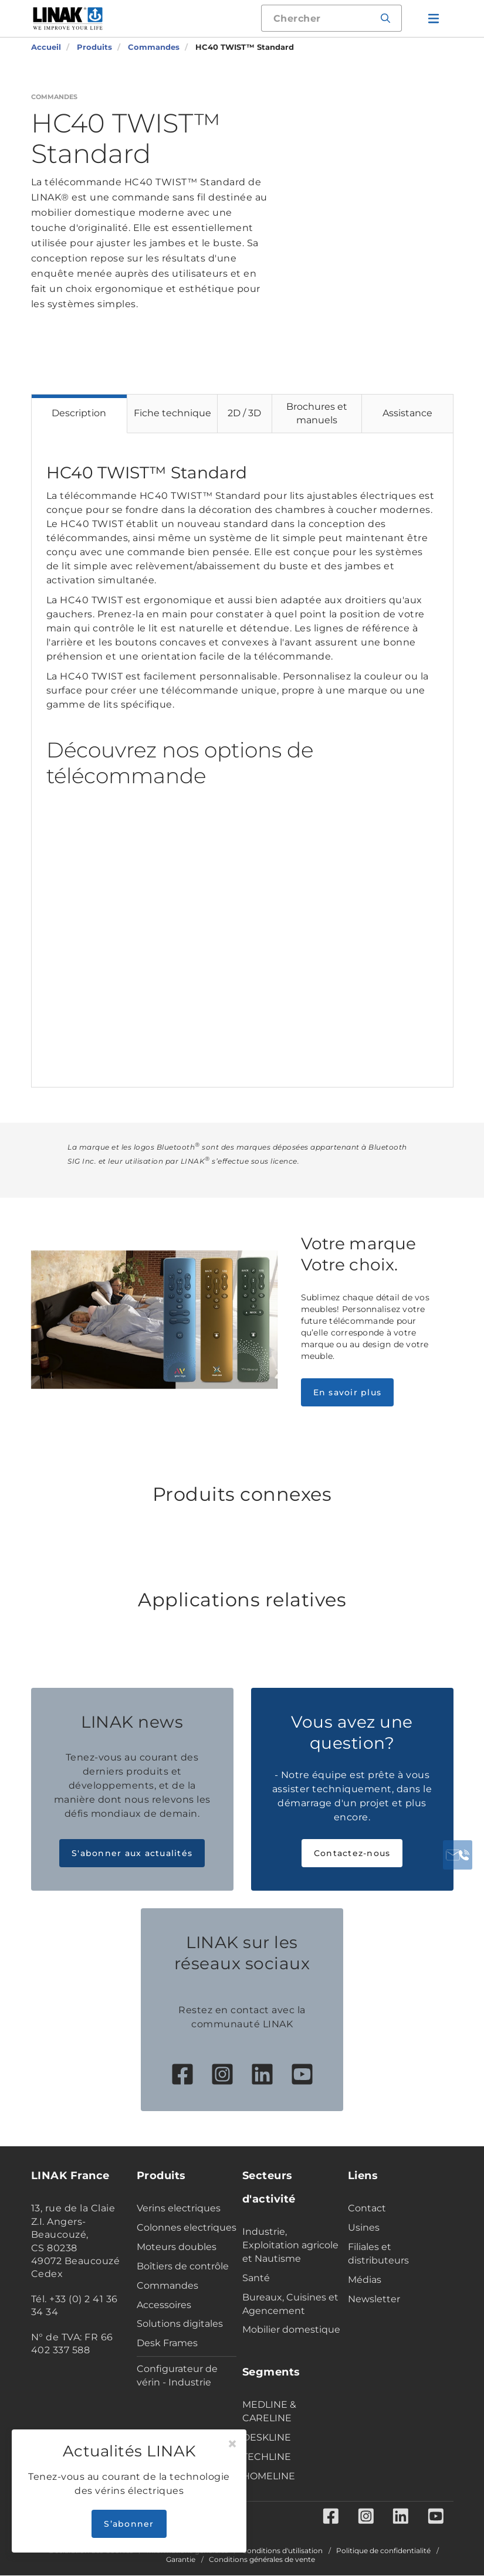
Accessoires (164, 2304)
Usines (364, 2227)
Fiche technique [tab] (172, 413)
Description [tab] (79, 413)
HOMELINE (268, 2476)
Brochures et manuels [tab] (316, 413)
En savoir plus (347, 1392)
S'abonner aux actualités (132, 1853)
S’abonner (129, 2524)
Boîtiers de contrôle (183, 2266)
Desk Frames (167, 2343)
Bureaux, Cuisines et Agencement (290, 2304)
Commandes (167, 2285)
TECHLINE (266, 2456)
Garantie (180, 2560)
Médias (364, 2279)
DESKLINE (266, 2437)
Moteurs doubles (176, 2246)
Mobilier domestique (291, 2329)
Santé (256, 2277)
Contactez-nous (352, 1853)
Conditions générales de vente (262, 2560)
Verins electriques (179, 2208)
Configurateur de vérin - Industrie (177, 2375)
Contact (367, 2208)
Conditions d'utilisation (282, 2551)
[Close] (232, 2444)
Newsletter (374, 2299)
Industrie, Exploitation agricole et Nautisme (290, 2245)
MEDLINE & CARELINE (269, 2411)
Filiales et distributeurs (378, 2253)
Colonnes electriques (186, 2227)
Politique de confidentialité (383, 2551)
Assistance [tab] (407, 413)
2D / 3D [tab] (244, 413)
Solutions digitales (180, 2323)
